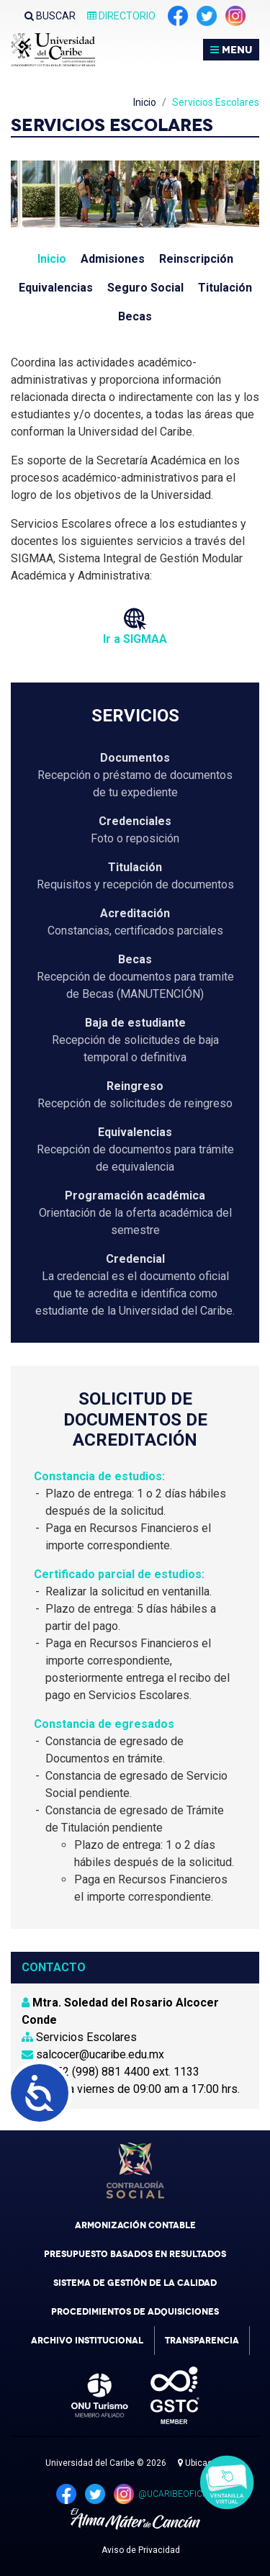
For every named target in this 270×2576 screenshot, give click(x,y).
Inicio (144, 102)
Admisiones (113, 259)
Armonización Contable (135, 2225)
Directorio (121, 16)
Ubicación (201, 2463)
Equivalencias (56, 287)
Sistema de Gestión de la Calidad (135, 2283)
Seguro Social (145, 287)
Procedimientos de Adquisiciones (135, 2312)
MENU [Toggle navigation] (231, 49)
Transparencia (202, 2340)
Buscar (50, 16)
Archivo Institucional (87, 2340)
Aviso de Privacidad (141, 2550)
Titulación (225, 287)
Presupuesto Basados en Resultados (135, 2254)
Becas (135, 316)
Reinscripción (196, 259)
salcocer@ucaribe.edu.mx (93, 2054)
